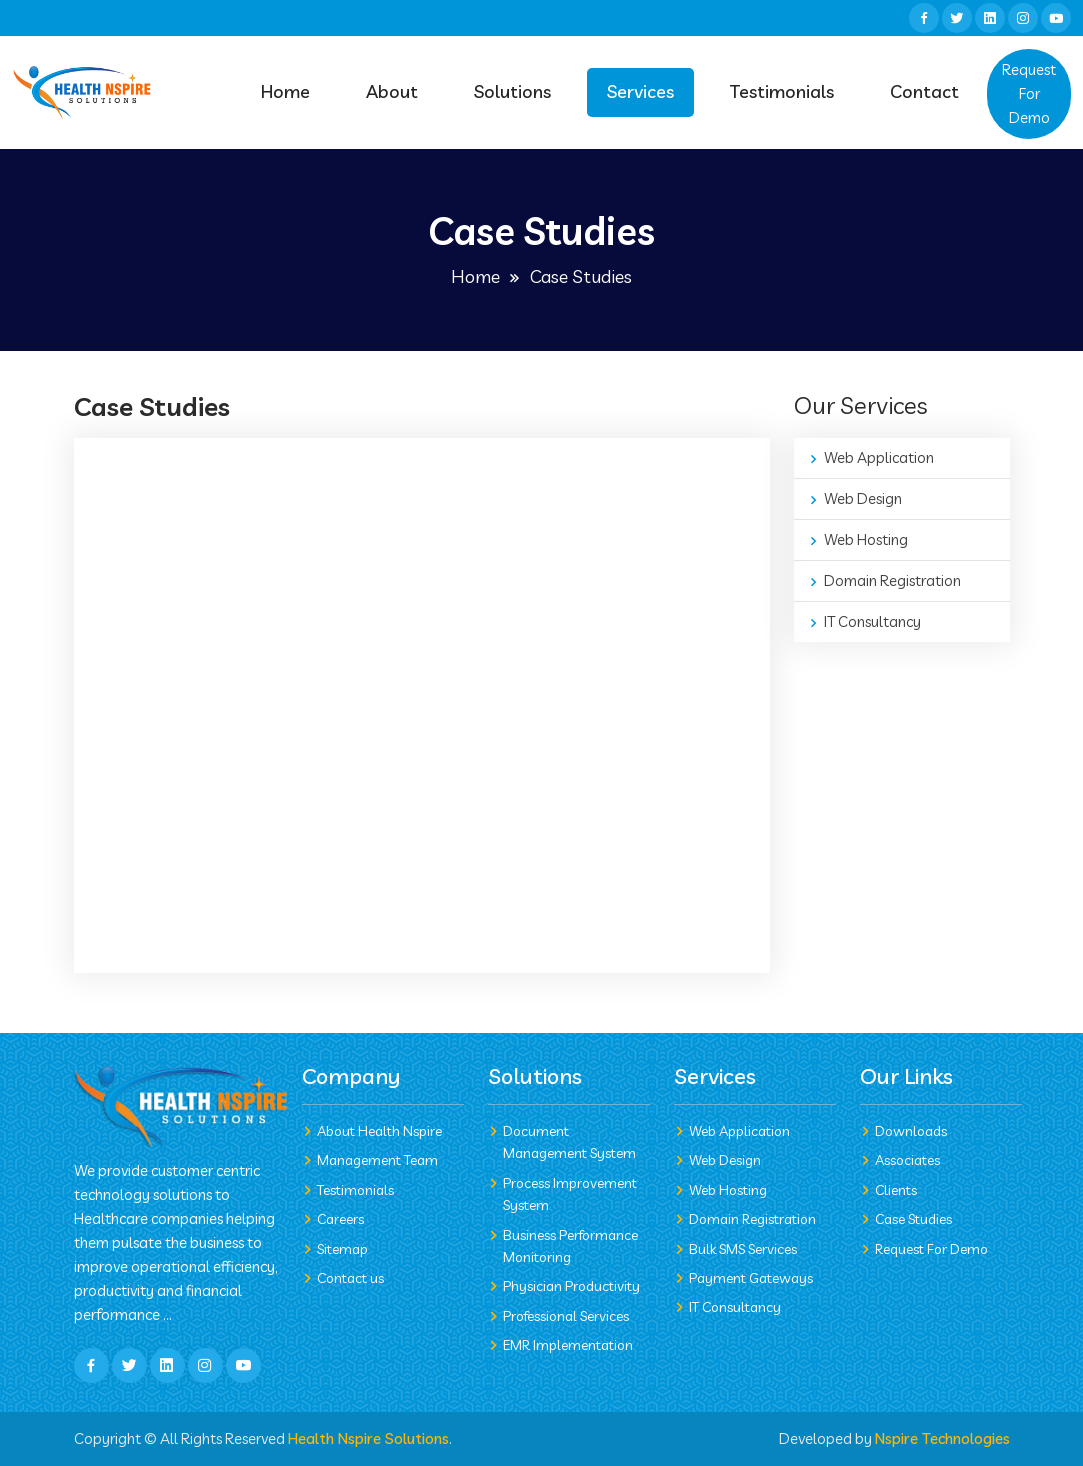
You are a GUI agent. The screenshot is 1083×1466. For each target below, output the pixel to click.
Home (285, 91)
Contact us (350, 1278)
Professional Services (566, 1316)
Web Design (863, 498)
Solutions (512, 91)
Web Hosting (866, 539)
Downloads (911, 1131)
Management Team (377, 1160)
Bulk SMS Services (743, 1249)
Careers (340, 1219)
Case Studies (913, 1219)
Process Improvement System (570, 1194)
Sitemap (342, 1249)
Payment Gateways (751, 1278)
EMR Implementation (568, 1345)
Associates (907, 1160)
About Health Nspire (379, 1131)
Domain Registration (892, 580)
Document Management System (569, 1142)
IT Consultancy (872, 621)
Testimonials (782, 91)
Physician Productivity (571, 1286)
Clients (896, 1190)
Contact (924, 91)
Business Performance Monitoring (570, 1246)
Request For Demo (1029, 93)
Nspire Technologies (942, 1438)
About (392, 91)
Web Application (879, 457)
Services (640, 91)
